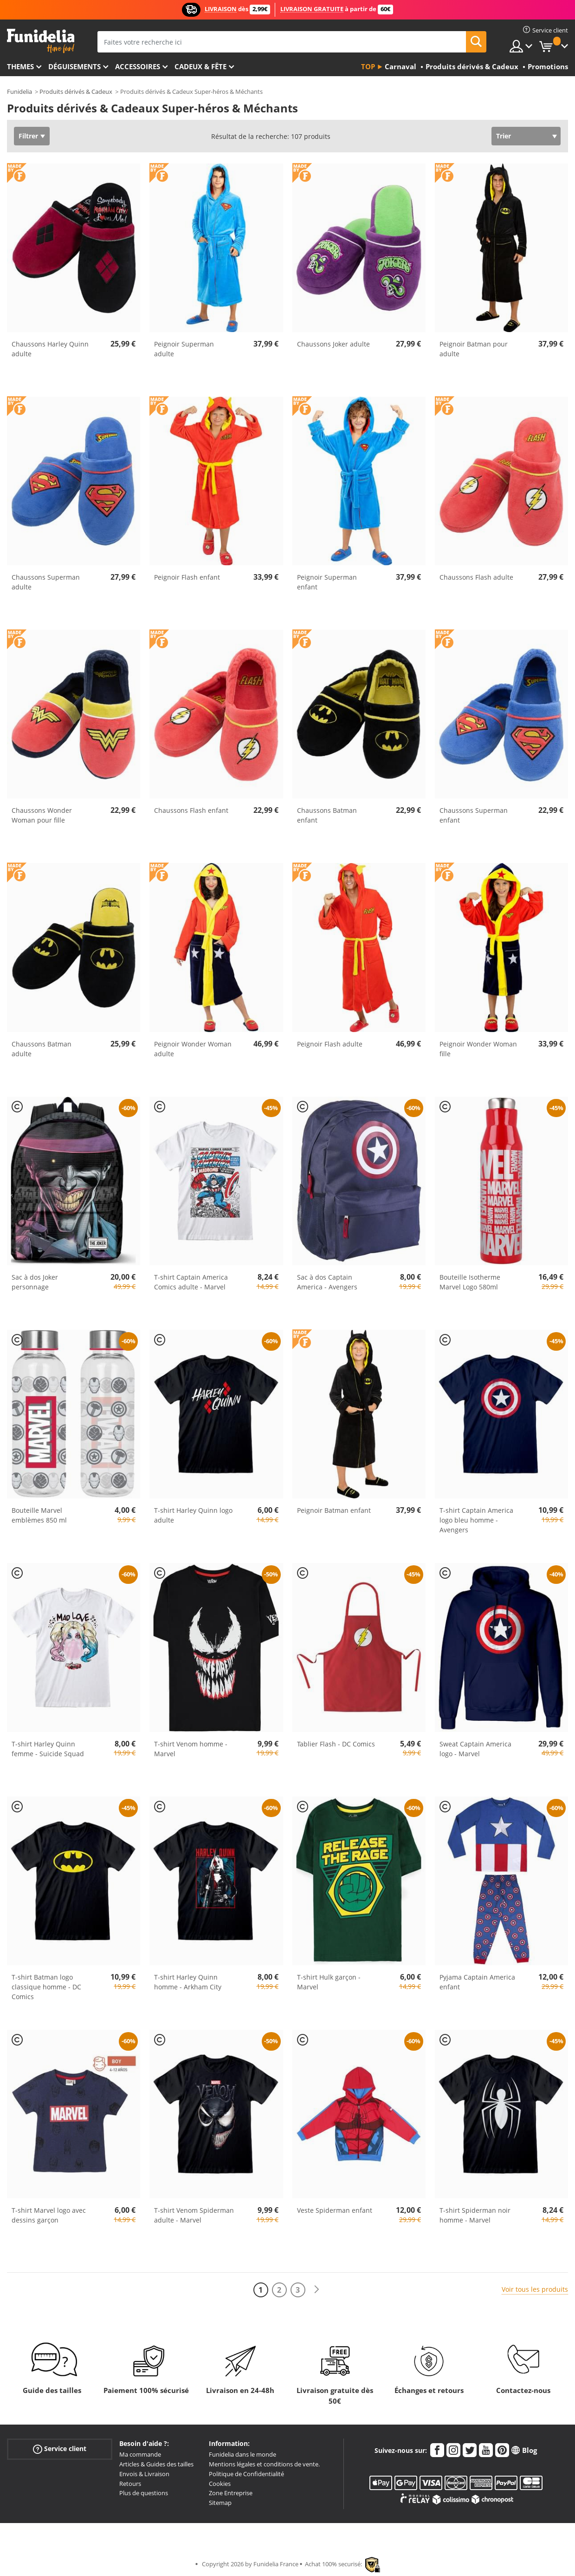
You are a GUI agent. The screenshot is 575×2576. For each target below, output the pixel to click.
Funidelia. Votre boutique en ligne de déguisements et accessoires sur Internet (40, 41)
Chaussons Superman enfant (473, 815)
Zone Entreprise (230, 2493)
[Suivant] (316, 2289)
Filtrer (28, 135)
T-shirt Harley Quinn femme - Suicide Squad (48, 1748)
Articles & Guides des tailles (156, 2464)
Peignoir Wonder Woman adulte (193, 1049)
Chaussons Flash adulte (476, 577)
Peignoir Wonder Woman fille (478, 1049)
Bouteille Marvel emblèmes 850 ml (39, 1515)
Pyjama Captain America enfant (477, 1982)
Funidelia (19, 91)
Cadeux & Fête (200, 66)
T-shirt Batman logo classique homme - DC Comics (46, 1987)
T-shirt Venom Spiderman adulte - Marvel (194, 2215)
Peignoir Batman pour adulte (473, 349)
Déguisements (74, 66)
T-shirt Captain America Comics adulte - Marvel (191, 1282)
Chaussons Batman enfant (327, 815)
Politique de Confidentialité (246, 2474)
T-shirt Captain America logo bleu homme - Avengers (476, 1520)
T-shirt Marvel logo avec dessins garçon (49, 2215)
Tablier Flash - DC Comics (336, 1743)
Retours (130, 2483)
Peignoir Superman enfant (327, 582)
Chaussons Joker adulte (333, 344)
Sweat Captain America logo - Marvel (475, 1748)
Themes (20, 66)
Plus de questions (143, 2493)
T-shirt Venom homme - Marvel (190, 1748)
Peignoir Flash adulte (329, 1044)
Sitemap (220, 2502)
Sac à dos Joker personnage (35, 1282)
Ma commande (140, 2454)
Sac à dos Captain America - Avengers (327, 1282)
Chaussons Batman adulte (41, 1049)
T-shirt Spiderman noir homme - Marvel (474, 2215)
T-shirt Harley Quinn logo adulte (193, 1515)
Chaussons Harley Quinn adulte (50, 349)
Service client (59, 2449)
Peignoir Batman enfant (334, 1510)
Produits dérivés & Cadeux (75, 91)
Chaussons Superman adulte (46, 582)
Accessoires (137, 66)
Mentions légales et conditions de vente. (264, 2464)
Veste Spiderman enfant (334, 2210)
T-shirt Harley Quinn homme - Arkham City (187, 1982)
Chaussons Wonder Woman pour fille (42, 815)
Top (368, 66)
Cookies (220, 2483)
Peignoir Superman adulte (184, 349)
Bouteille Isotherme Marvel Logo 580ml (469, 1282)
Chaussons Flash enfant (191, 810)
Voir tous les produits (535, 2289)
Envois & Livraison (144, 2474)
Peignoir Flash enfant (187, 577)
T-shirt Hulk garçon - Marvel (329, 1982)
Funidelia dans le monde (242, 2454)
